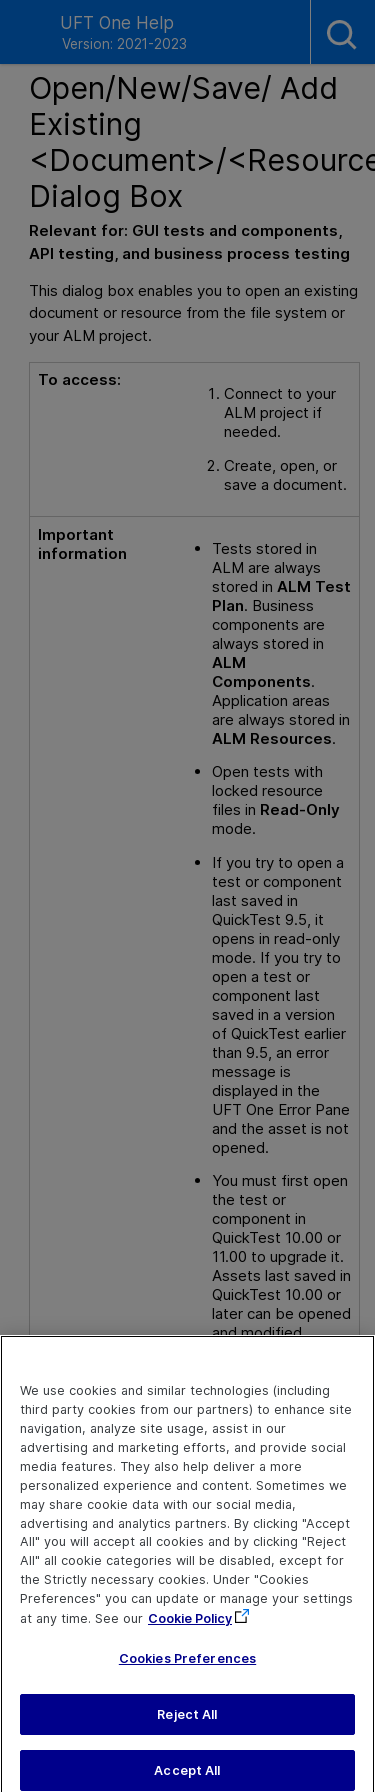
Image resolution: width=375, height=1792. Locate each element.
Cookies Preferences (187, 1667)
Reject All (187, 1723)
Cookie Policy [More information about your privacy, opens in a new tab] (190, 1628)
